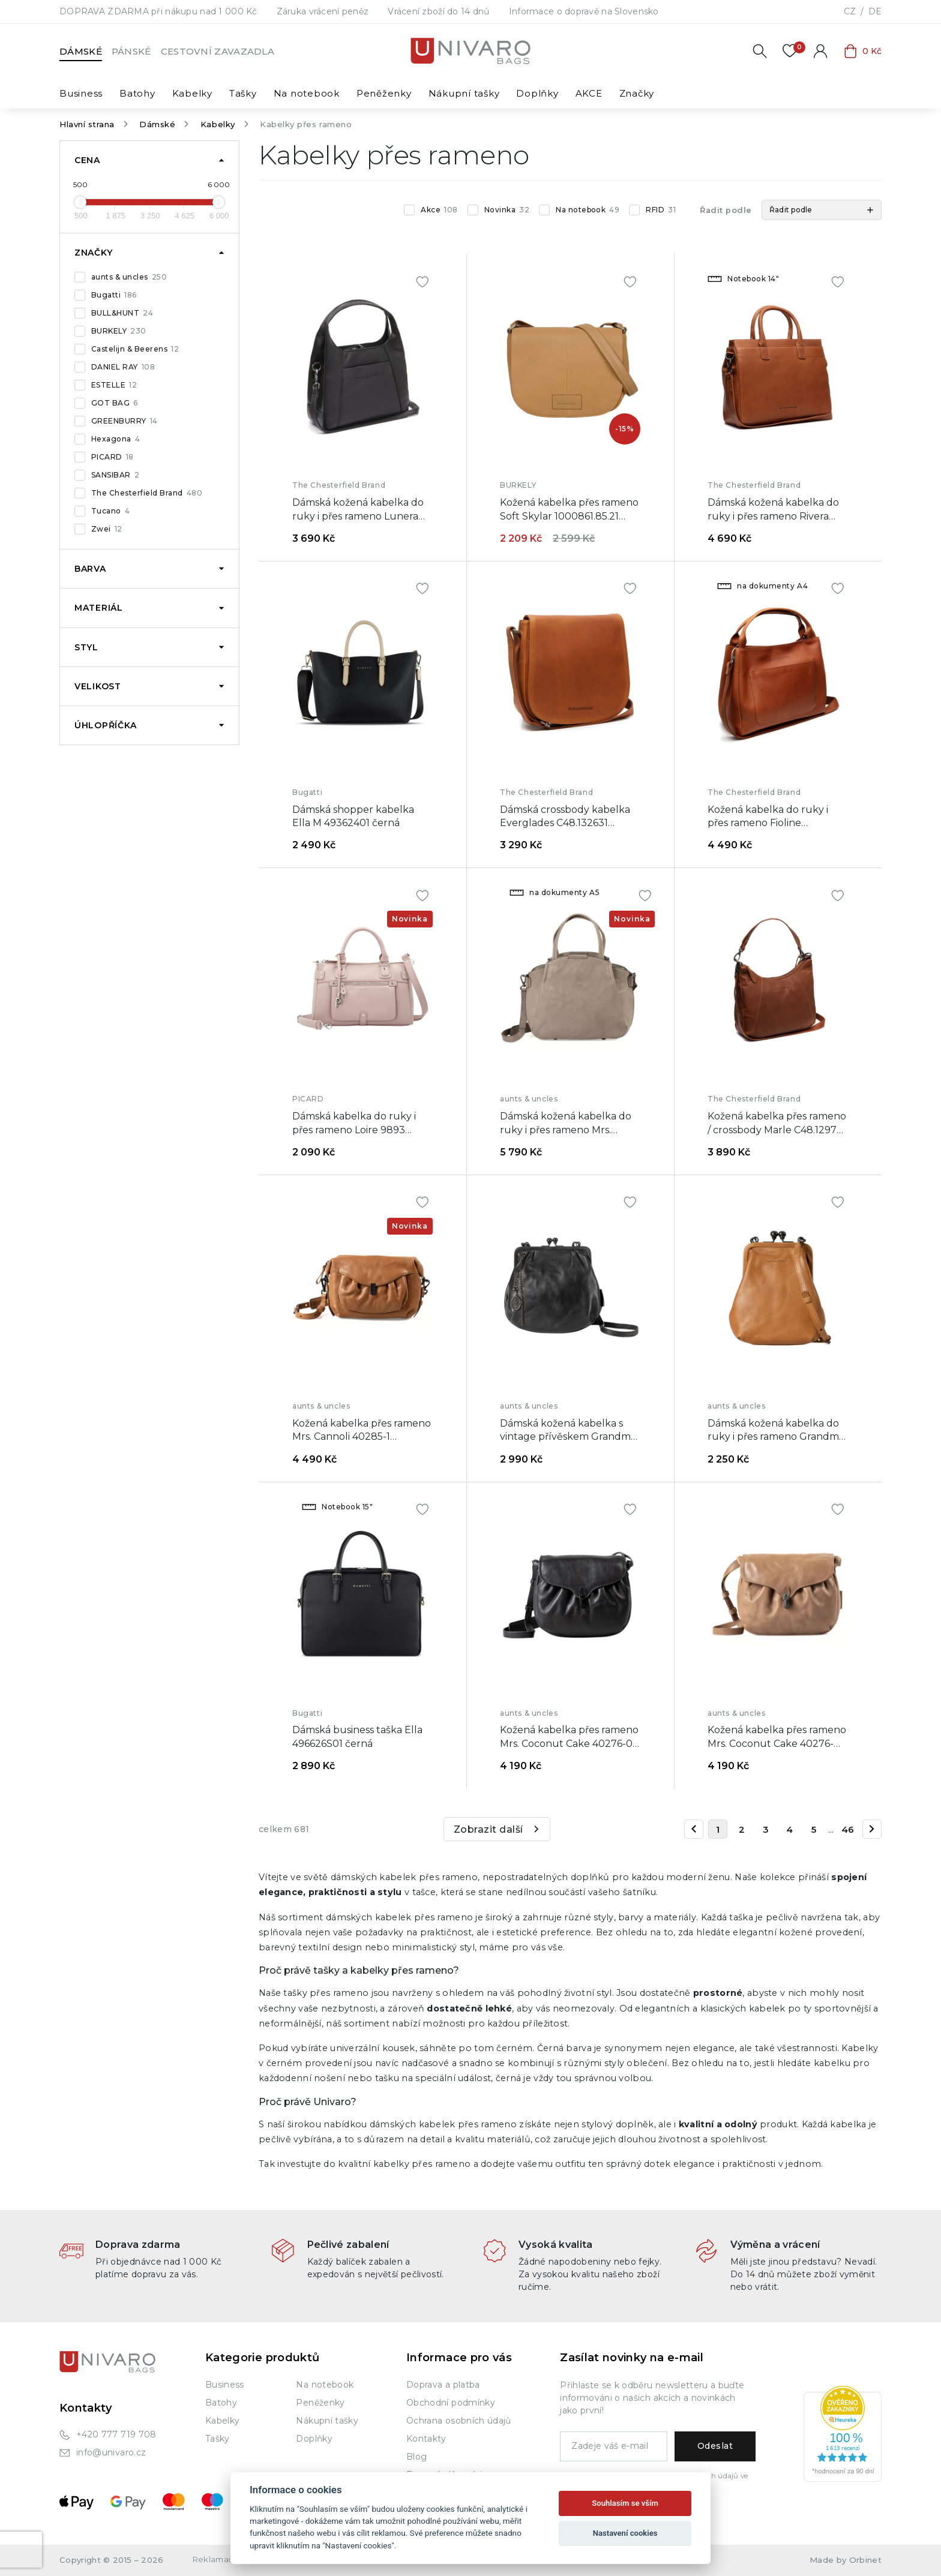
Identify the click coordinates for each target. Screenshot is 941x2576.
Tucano (110, 511)
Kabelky (217, 124)
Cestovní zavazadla (217, 51)
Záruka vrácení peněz (323, 11)
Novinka (506, 210)
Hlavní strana (87, 124)
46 (847, 1829)
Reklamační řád (224, 2559)
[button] (822, 210)
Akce (439, 210)
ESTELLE (114, 385)
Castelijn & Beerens (135, 349)
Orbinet (865, 2560)
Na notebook (587, 210)
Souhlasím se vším (625, 2503)
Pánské (131, 51)
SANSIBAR (115, 475)
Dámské (80, 51)
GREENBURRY (124, 421)
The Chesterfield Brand (146, 493)
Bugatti (114, 295)
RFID (661, 210)
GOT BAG (114, 403)
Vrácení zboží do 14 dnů (438, 11)
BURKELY (118, 331)
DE (875, 11)
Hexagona (115, 439)
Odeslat (715, 2445)
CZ (850, 11)
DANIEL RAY (123, 367)
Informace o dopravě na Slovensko (584, 11)
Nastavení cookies (625, 2533)
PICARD (112, 457)
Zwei (106, 529)
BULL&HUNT (122, 313)
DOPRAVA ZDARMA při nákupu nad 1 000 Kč (158, 11)
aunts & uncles (129, 277)
